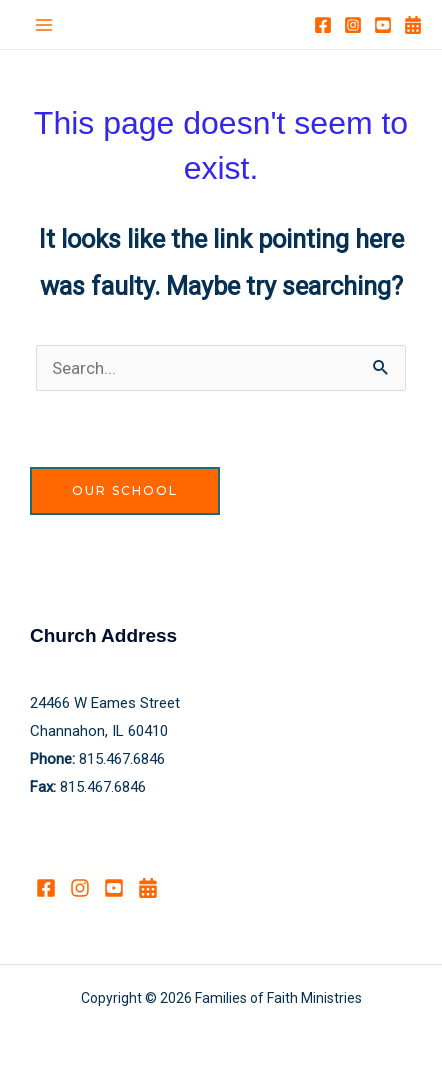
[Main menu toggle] (44, 25)
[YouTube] (383, 25)
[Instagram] (353, 25)
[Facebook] (323, 25)
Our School (125, 490)
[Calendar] (413, 25)
